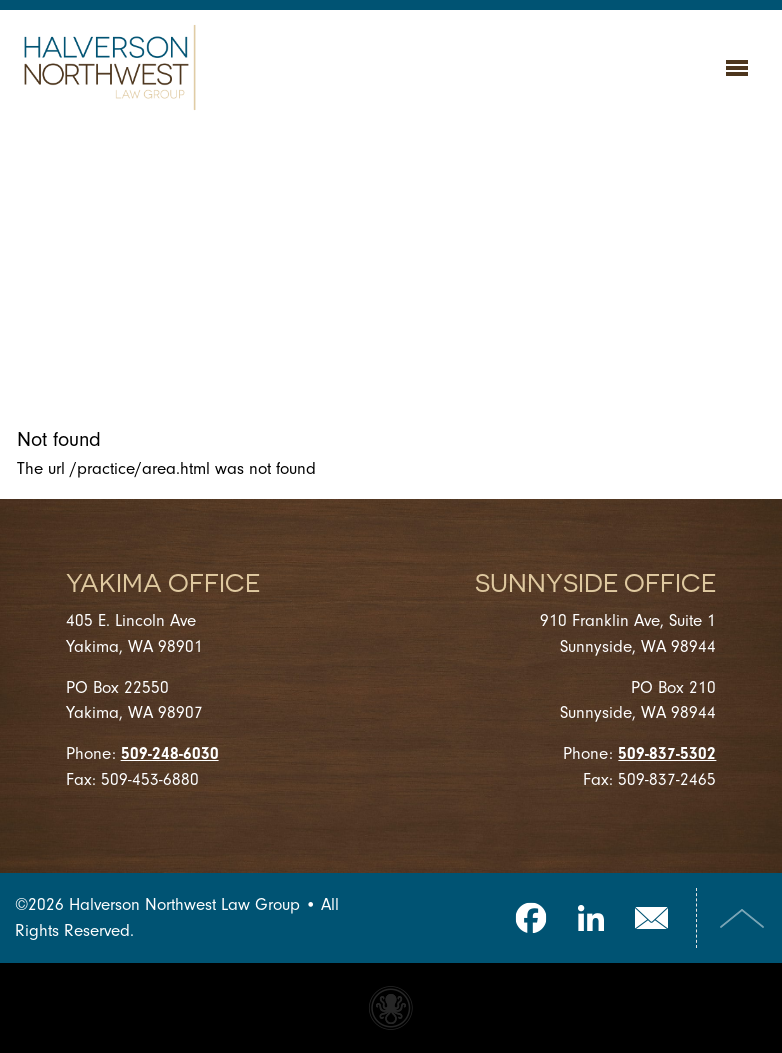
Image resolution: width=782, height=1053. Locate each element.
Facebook (531, 918)
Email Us (651, 918)
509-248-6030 (170, 753)
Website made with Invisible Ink (391, 1008)
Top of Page (742, 918)
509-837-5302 (667, 753)
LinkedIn (591, 918)
